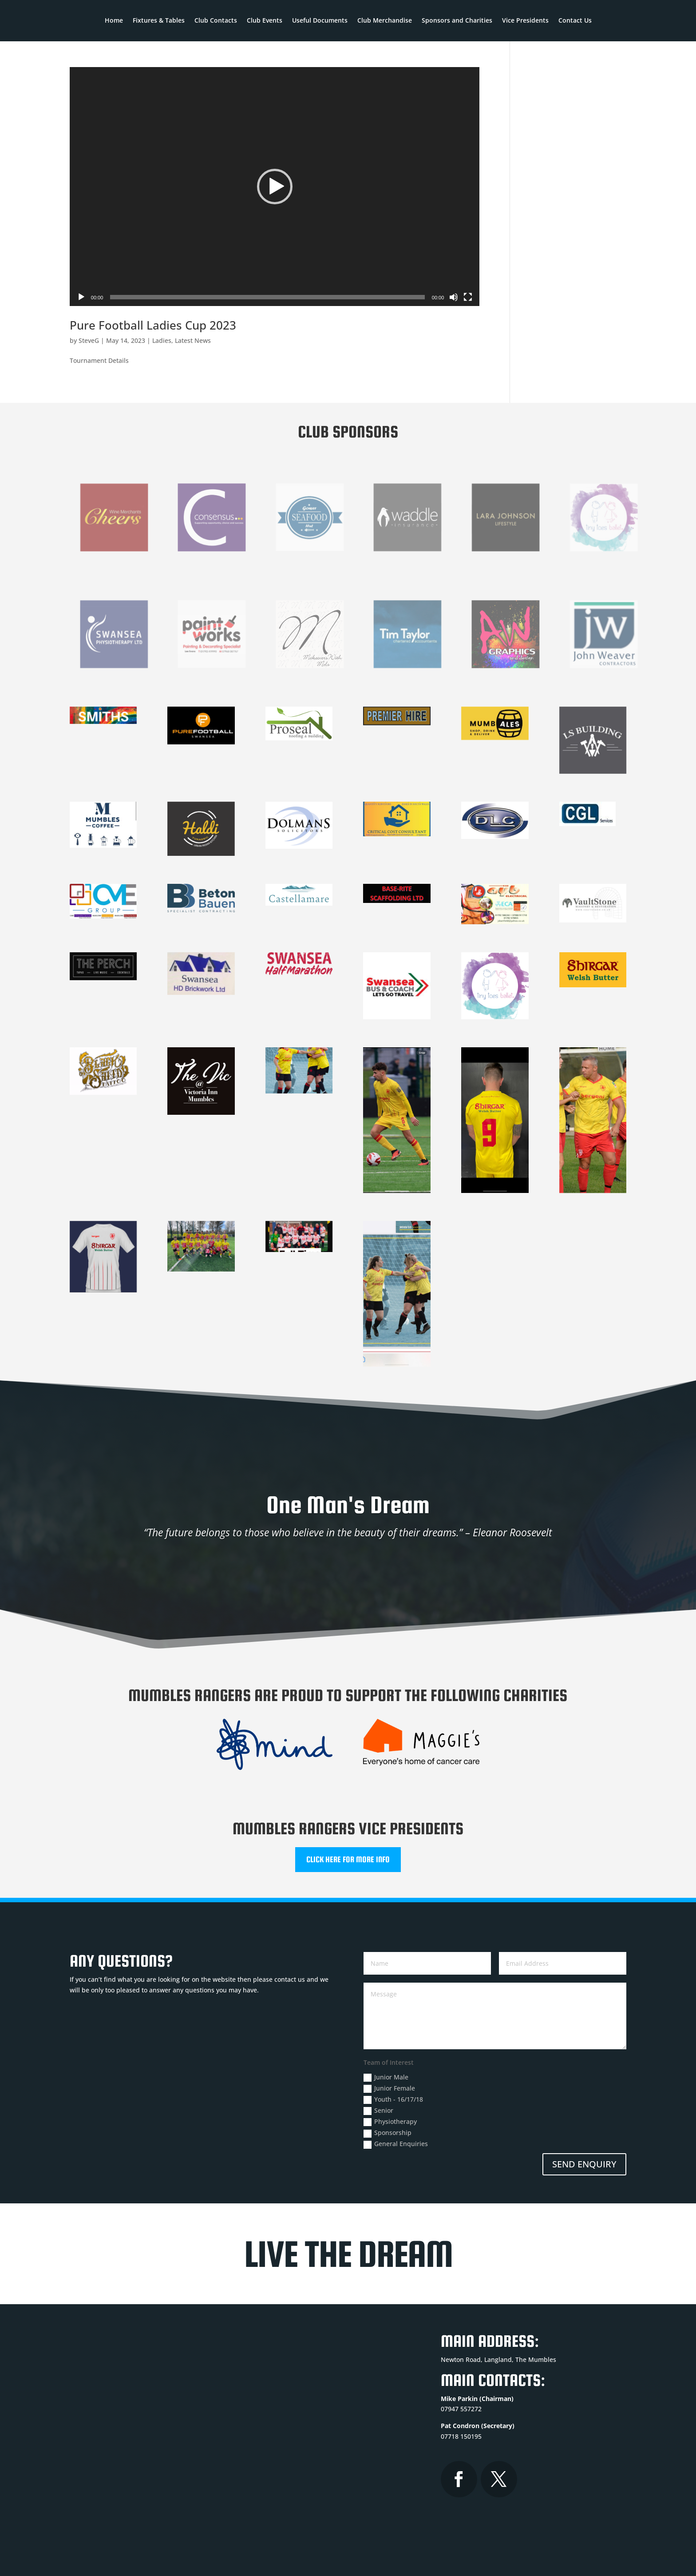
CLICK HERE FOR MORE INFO (348, 1859)
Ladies (161, 340)
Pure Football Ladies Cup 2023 (153, 325)
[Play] (81, 297)
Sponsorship (387, 2132)
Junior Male (386, 2077)
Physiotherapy (390, 2121)
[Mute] (453, 297)
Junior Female (389, 2088)
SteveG (89, 340)
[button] (275, 186)
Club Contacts (215, 20)
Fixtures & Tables (159, 20)
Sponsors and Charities (457, 20)
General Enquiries (396, 2143)
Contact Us (575, 20)
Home (114, 20)
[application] (275, 186)
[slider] (267, 297)
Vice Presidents (525, 20)
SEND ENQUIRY (584, 2164)
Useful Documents (320, 20)
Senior (378, 2110)
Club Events (264, 20)
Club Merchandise (384, 20)
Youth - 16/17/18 (393, 2099)
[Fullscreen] (467, 297)
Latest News (193, 340)
